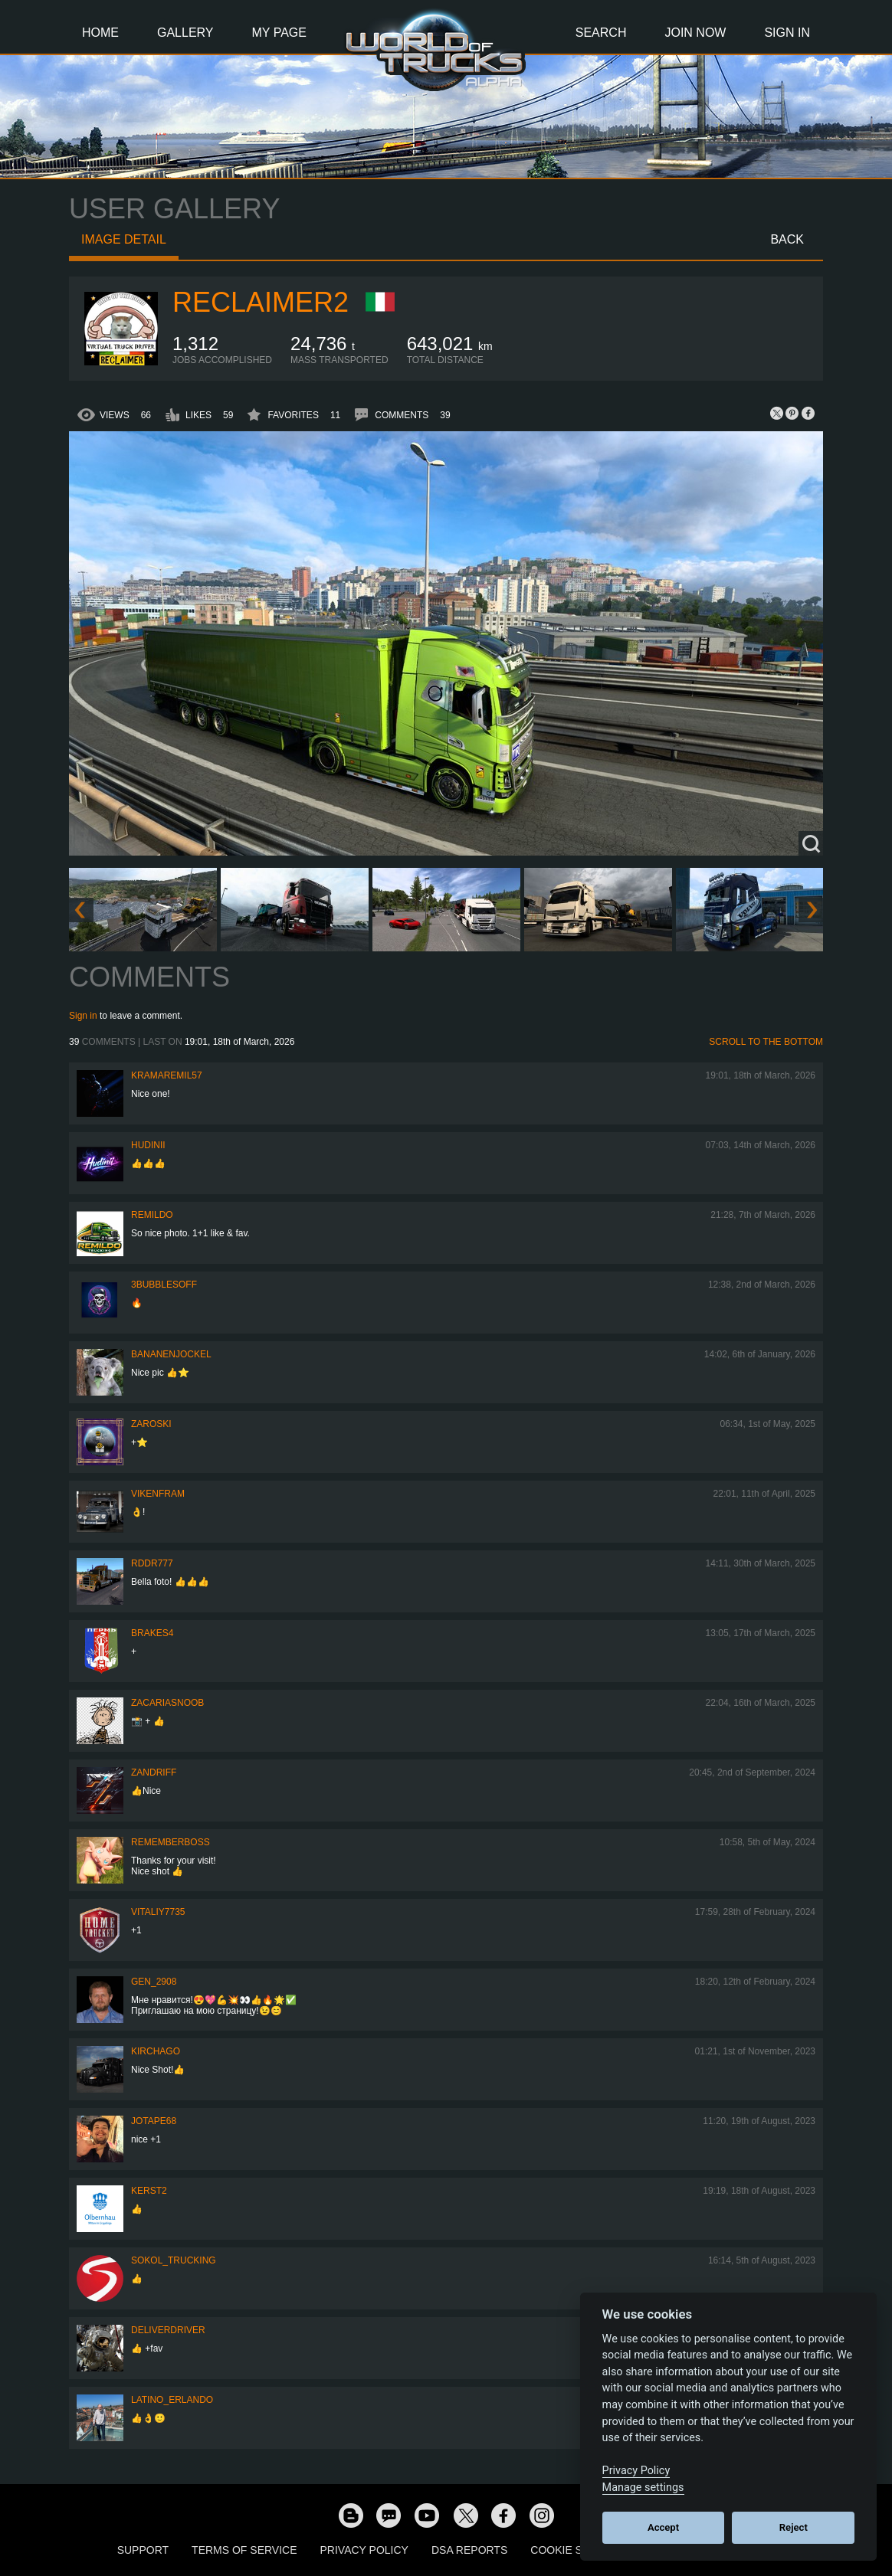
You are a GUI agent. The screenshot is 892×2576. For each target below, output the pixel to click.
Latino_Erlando (172, 2399)
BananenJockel (171, 1354)
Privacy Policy (364, 2550)
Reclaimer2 (260, 302)
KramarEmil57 (166, 1075)
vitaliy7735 (158, 1912)
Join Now (695, 32)
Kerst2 (149, 2190)
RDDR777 (152, 1563)
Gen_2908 (153, 1981)
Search (601, 32)
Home (100, 32)
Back (787, 239)
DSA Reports (469, 2550)
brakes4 (152, 1633)
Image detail (123, 239)
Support (143, 2550)
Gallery (185, 32)
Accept (663, 2527)
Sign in (83, 1015)
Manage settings (643, 2487)
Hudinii (148, 1145)
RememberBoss (170, 1842)
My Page (279, 32)
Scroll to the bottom (766, 1041)
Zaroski (151, 1424)
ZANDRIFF (153, 1772)
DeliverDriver (168, 2330)
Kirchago (155, 2051)
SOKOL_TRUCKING (173, 2260)
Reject (793, 2527)
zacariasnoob (167, 1702)
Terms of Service (244, 2550)
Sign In (787, 32)
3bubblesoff (164, 1284)
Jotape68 (153, 2121)
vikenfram (158, 1493)
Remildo (152, 1214)
